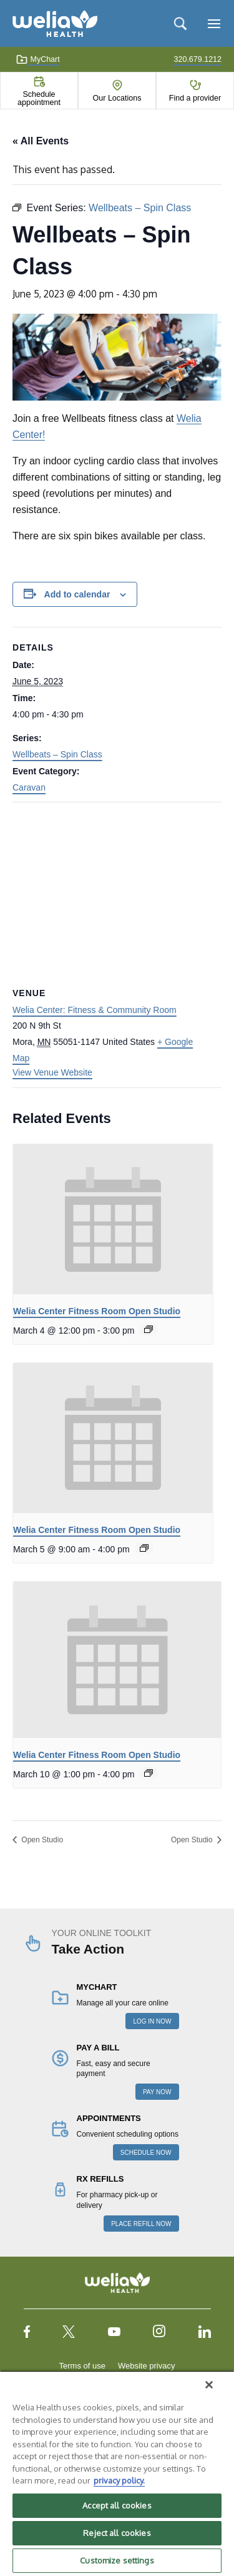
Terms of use (82, 2365)
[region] (117, 2473)
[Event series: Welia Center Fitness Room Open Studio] (148, 1329)
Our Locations (117, 98)
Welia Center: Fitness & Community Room (94, 1010)
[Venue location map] (117, 892)
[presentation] (113, 1219)
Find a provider (195, 98)
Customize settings (117, 2560)
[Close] (209, 2385)
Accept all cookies (116, 2505)
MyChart (38, 59)
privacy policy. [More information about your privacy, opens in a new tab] (119, 2480)
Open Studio (41, 1839)
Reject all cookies (116, 2533)
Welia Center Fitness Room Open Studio (96, 1311)
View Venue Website (52, 1072)
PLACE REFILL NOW (141, 2223)
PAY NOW (157, 2092)
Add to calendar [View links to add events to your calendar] (77, 594)
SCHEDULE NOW (146, 2152)
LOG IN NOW (152, 2021)
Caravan (29, 787)
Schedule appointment (39, 98)
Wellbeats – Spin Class (57, 754)
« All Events (40, 141)
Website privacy (146, 2365)
